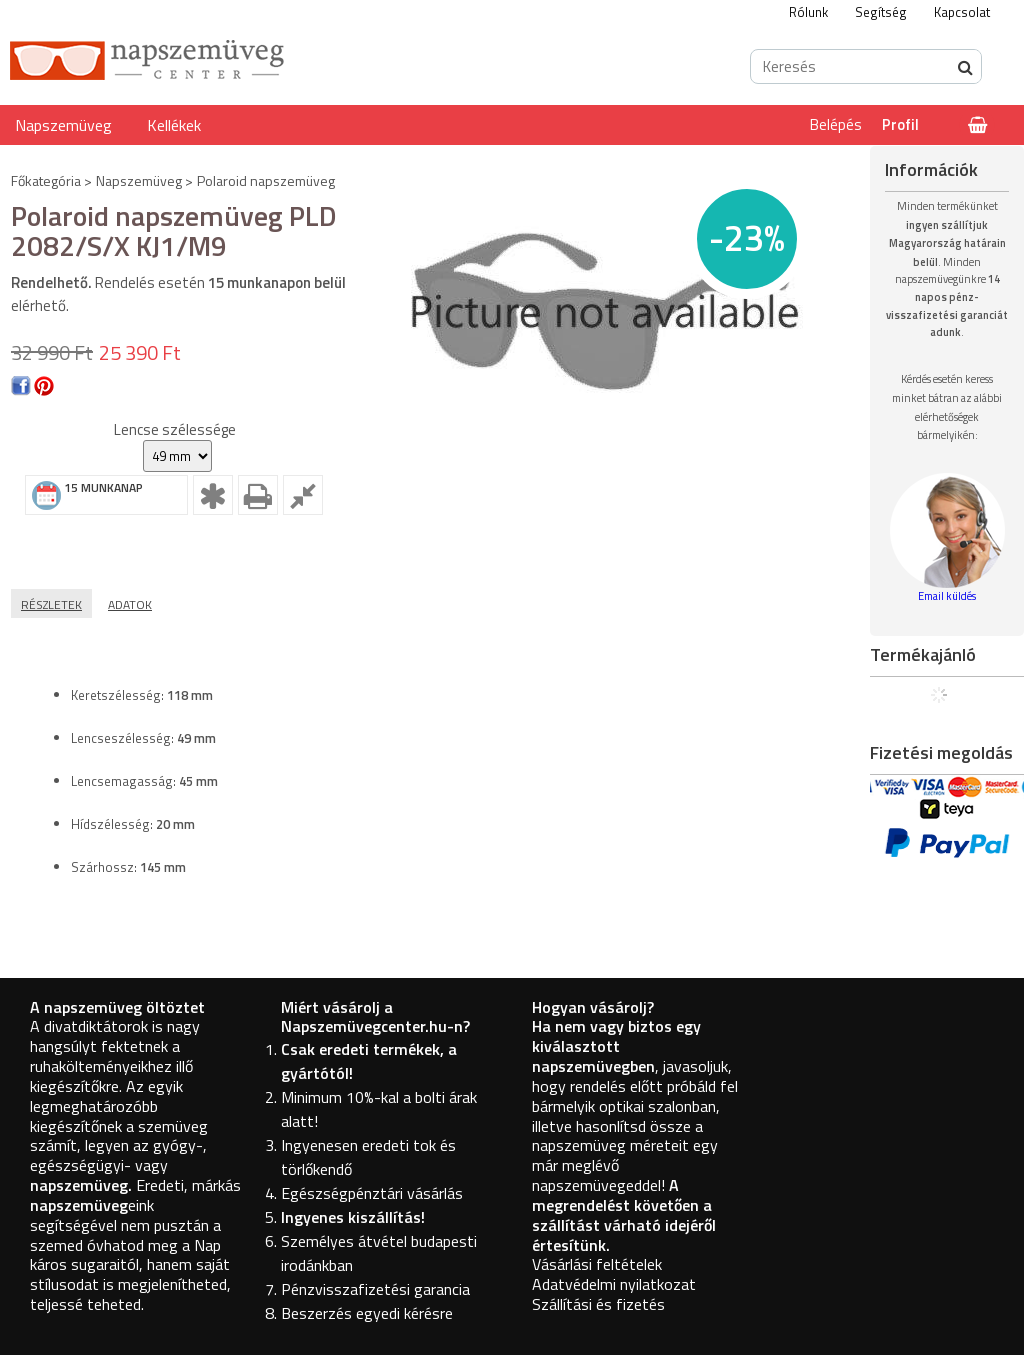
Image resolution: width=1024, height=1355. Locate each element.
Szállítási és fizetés (598, 1304)
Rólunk (808, 12)
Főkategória (46, 180)
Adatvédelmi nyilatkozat (614, 1284)
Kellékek (174, 125)
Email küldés (947, 596)
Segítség (881, 12)
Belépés (836, 124)
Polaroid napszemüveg (266, 180)
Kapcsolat (962, 12)
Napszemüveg (63, 125)
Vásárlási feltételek (597, 1264)
